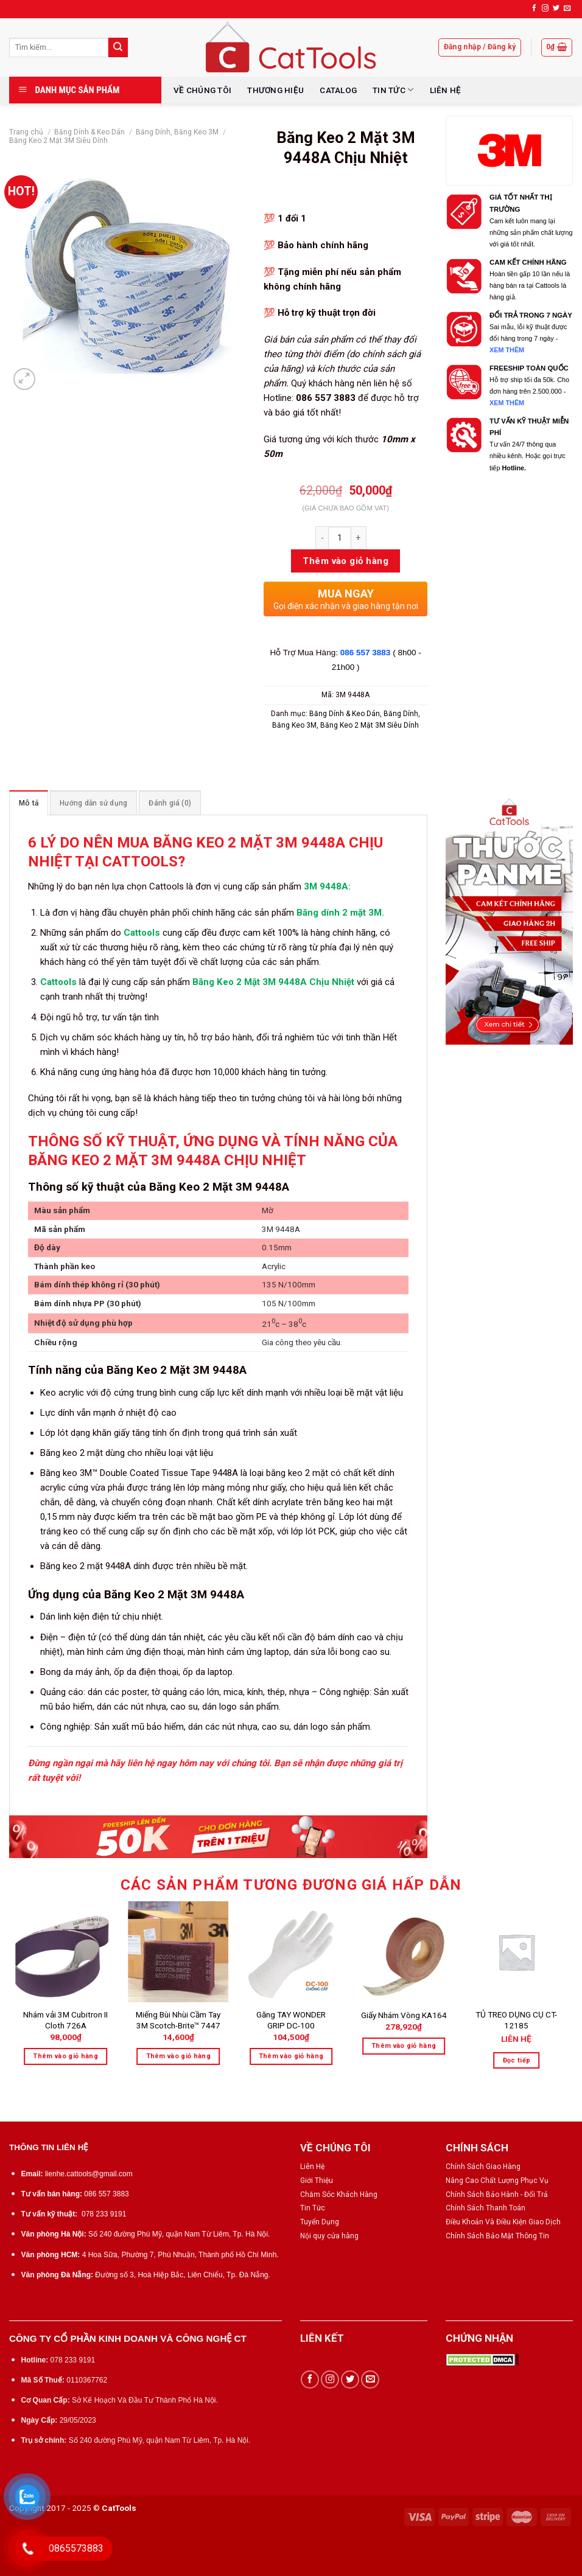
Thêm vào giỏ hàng (345, 560)
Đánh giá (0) (170, 803)
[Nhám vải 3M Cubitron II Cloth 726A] (65, 1951)
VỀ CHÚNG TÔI (202, 90)
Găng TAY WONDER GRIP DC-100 (291, 2020)
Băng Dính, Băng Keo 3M (177, 132)
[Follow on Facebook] (534, 8)
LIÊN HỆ (445, 90)
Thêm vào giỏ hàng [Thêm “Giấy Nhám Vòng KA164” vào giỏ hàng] (403, 2046)
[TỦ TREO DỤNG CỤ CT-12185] (516, 1951)
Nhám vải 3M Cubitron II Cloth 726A (65, 2020)
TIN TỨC (393, 90)
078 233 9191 (104, 2214)
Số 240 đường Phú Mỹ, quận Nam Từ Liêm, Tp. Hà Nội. (179, 2234)
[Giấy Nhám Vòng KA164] (403, 1951)
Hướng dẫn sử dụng (93, 803)
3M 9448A (326, 886)
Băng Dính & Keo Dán (89, 132)
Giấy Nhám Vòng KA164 (404, 2015)
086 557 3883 (366, 652)
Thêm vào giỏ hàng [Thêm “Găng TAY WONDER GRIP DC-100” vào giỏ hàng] (291, 2056)
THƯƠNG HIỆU (275, 90)
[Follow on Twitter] (556, 8)
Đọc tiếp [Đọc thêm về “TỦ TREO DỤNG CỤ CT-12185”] (517, 2060)
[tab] (28, 802)
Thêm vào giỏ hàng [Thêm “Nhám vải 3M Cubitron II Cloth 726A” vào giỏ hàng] (65, 2056)
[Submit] (118, 47)
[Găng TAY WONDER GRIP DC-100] (291, 1951)
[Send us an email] (567, 8)
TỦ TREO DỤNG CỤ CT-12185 (516, 2020)
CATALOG (338, 90)
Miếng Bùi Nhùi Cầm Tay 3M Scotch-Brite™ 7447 (178, 2020)
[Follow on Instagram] (545, 8)
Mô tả (28, 803)
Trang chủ (26, 132)
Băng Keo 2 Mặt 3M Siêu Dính (58, 140)
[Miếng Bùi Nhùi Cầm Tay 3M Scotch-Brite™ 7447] (178, 1951)
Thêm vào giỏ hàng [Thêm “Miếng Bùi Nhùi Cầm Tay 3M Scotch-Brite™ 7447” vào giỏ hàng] (178, 2056)
